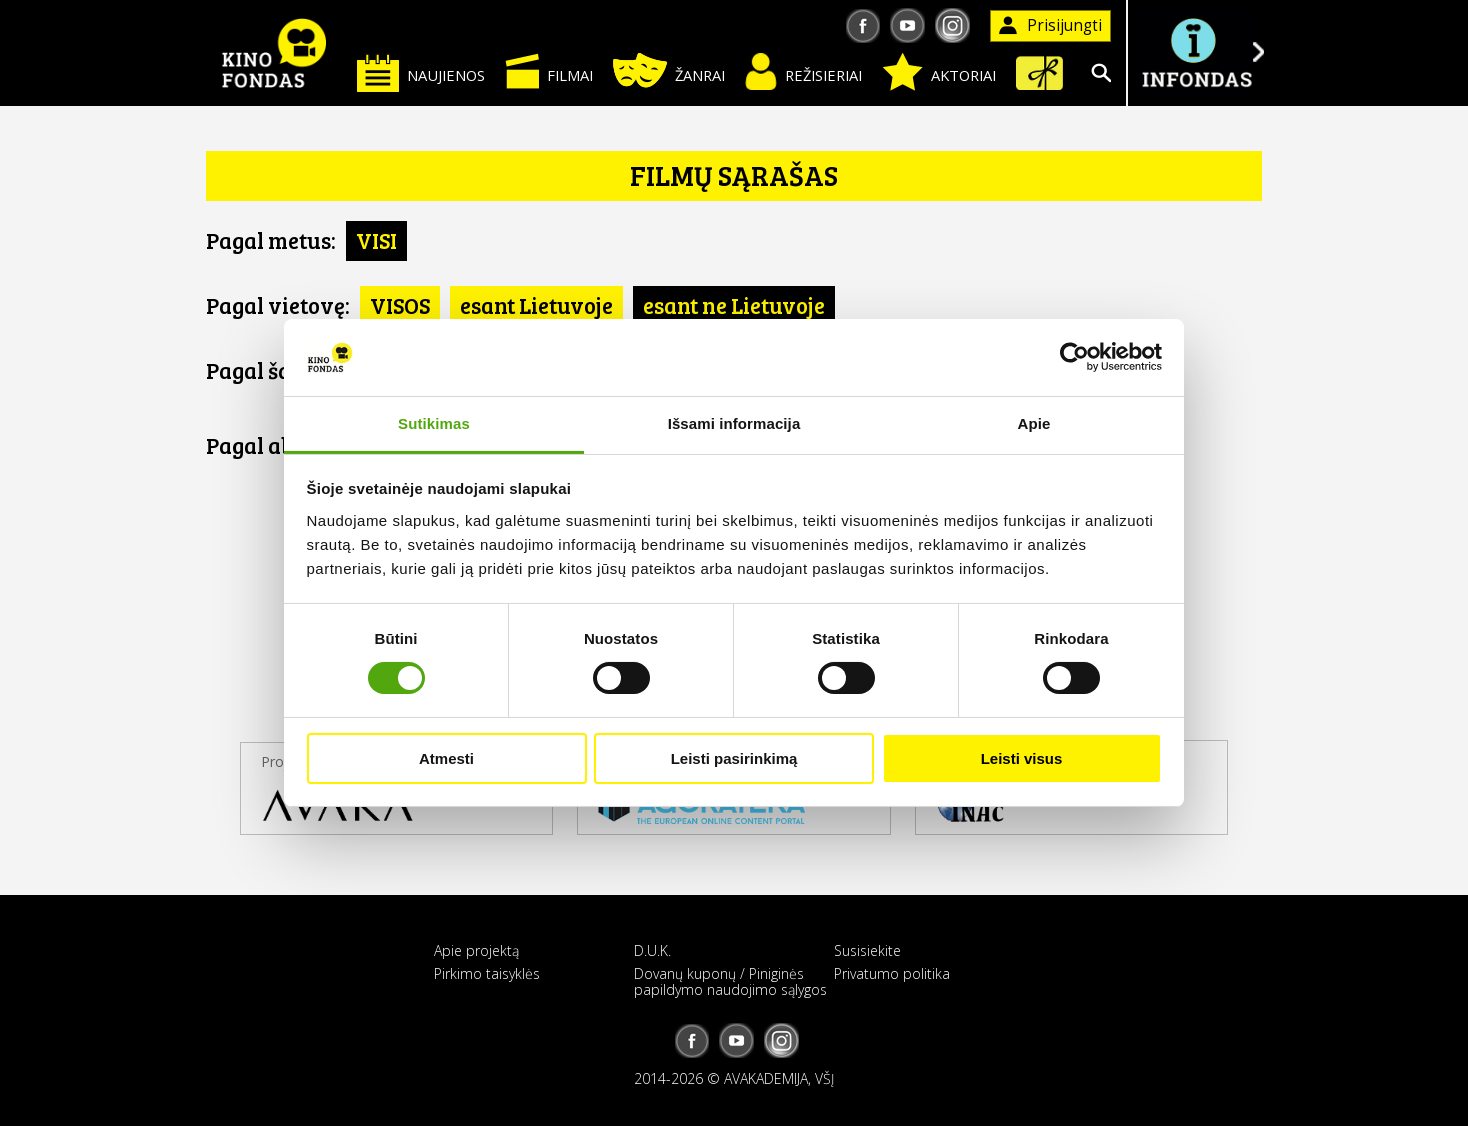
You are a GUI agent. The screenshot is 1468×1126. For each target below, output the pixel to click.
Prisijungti (1050, 25)
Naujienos (421, 72)
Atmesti (446, 758)
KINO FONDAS (274, 53)
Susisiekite (867, 950)
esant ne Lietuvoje (734, 305)
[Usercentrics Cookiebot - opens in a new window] (1074, 357)
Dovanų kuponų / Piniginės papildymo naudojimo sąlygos (730, 981)
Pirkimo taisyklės (487, 973)
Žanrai (669, 70)
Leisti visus (1022, 758)
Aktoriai (939, 72)
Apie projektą (476, 950)
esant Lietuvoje (536, 305)
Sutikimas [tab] (434, 423)
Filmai (549, 71)
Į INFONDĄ (1196, 52)
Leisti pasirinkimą (734, 758)
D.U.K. (652, 950)
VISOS (400, 305)
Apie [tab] (1034, 423)
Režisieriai (803, 71)
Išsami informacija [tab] (734, 423)
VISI (376, 240)
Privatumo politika (892, 973)
